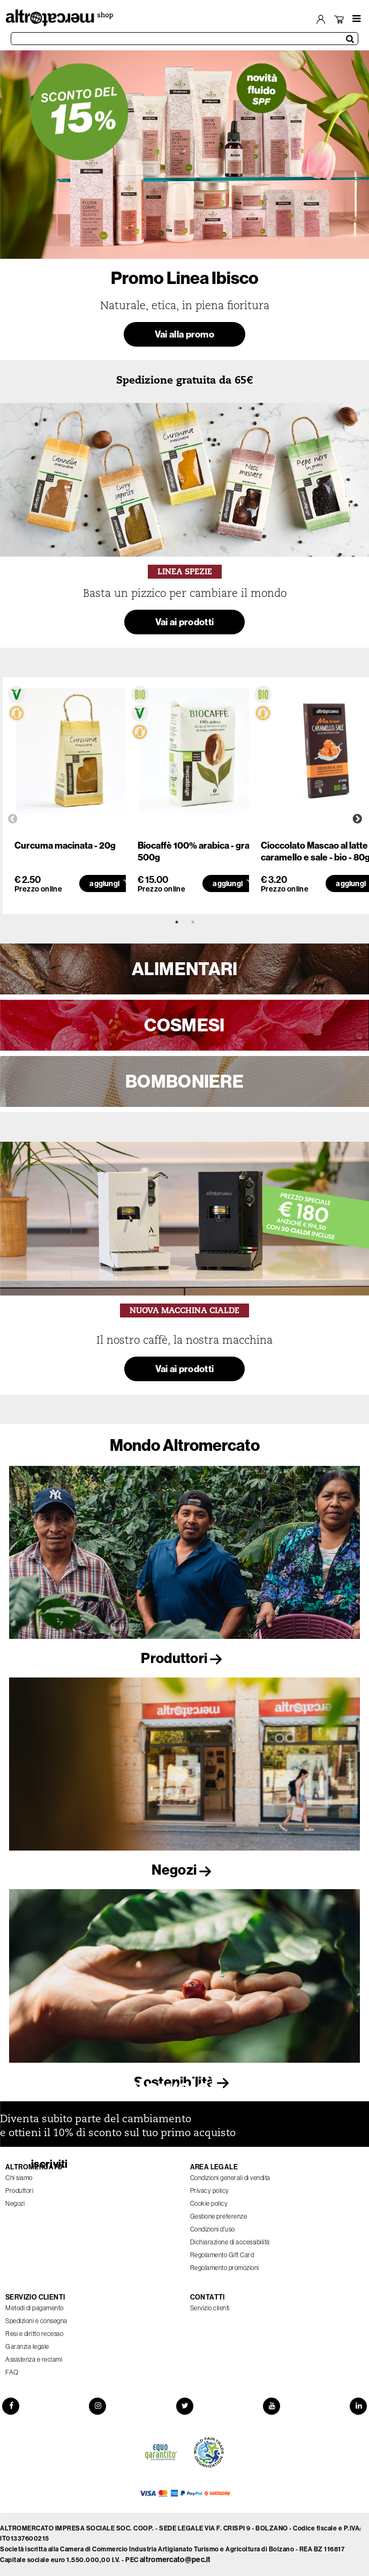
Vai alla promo (184, 334)
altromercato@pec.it (175, 2559)
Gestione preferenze (218, 2216)
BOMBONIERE (184, 1081)
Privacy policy (209, 2191)
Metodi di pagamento (34, 2308)
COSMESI (184, 1025)
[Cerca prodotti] (184, 38)
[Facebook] (8, 2406)
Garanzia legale (27, 2346)
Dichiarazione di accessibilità (230, 2242)
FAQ (12, 2372)
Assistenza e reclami (33, 2359)
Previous (12, 819)
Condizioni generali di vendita (230, 2178)
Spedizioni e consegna (36, 2321)
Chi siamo (19, 2178)
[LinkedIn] (360, 2406)
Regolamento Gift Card (222, 2255)
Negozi (184, 1869)
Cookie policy (209, 2203)
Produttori (184, 1658)
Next (357, 819)
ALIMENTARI (185, 968)
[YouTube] (272, 2406)
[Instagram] (96, 2406)
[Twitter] (184, 2406)
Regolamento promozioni (224, 2268)
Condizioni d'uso (212, 2229)
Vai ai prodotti (185, 621)
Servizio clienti (210, 2308)
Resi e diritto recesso (34, 2334)
